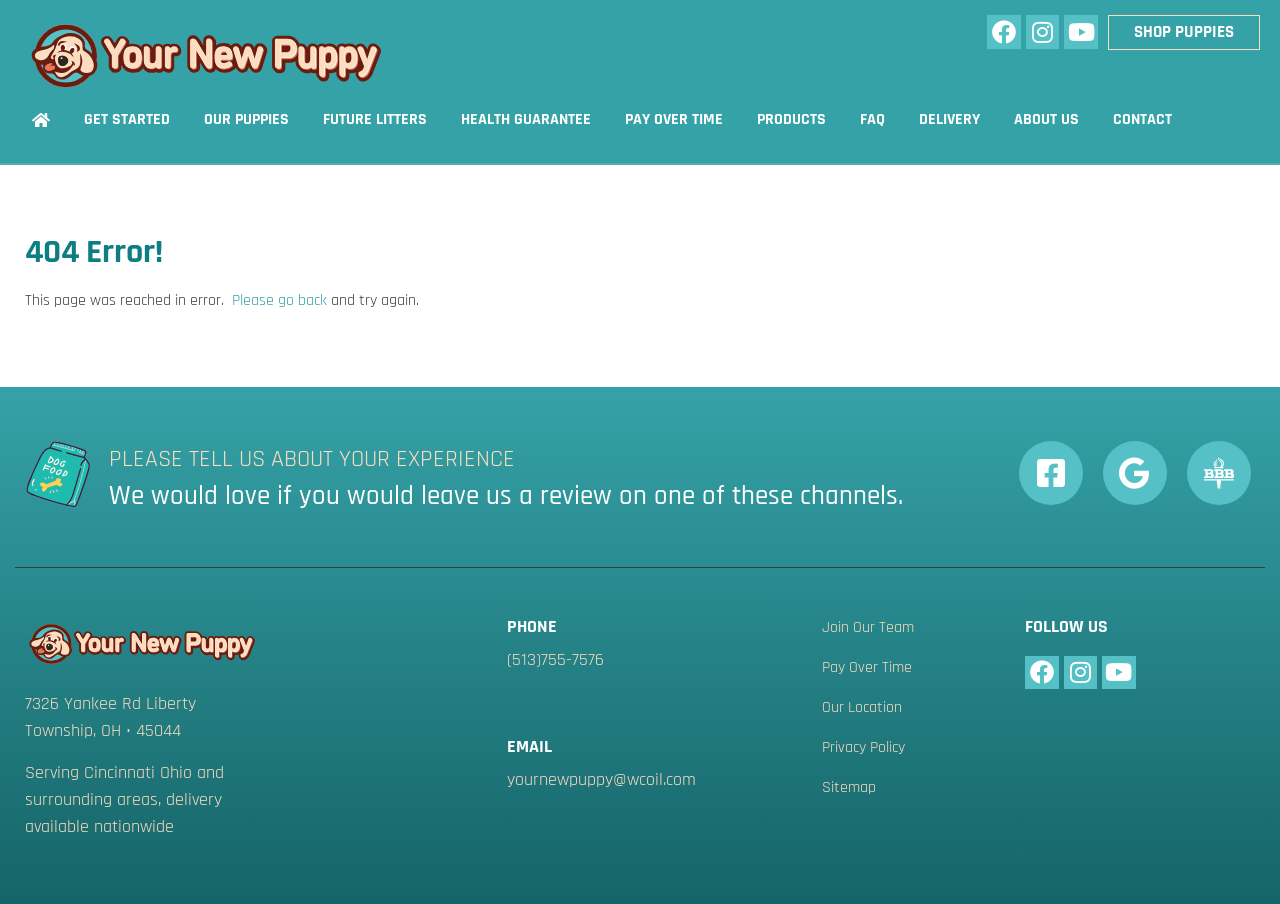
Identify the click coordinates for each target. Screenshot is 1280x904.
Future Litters (375, 119)
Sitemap (849, 788)
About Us (1046, 119)
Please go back (279, 300)
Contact (1142, 119)
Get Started (127, 119)
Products (791, 119)
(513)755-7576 (555, 659)
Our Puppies (246, 119)
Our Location (862, 708)
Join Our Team (868, 628)
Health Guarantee (526, 119)
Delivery (949, 119)
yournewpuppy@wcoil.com (601, 779)
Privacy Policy (863, 748)
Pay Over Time (674, 119)
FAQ (872, 119)
